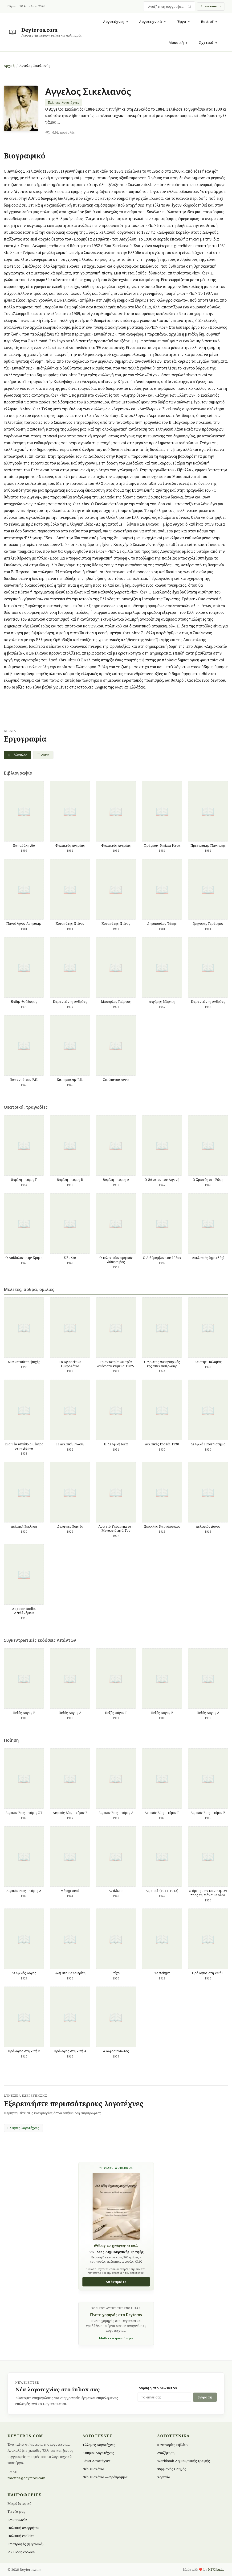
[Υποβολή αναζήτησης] (189, 6)
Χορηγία (163, 2477)
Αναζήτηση (166, 2452)
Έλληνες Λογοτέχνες (98, 2444)
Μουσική (176, 42)
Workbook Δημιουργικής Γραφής (183, 2461)
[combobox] (166, 6)
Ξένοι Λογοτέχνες (96, 2461)
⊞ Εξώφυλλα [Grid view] (17, 755)
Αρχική (9, 65)
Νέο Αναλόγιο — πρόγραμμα (104, 2477)
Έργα (181, 21)
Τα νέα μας (16, 2511)
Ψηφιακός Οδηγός (171, 2469)
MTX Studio (216, 2569)
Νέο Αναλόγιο (93, 2469)
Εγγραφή (205, 2397)
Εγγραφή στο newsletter (157, 2388)
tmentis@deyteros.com (26, 2478)
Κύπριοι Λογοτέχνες (98, 2452)
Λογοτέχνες (113, 21)
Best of (207, 21)
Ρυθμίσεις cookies (21, 2552)
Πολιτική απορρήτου (24, 2528)
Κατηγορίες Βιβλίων (172, 2444)
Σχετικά (206, 42)
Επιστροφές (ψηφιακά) (26, 2544)
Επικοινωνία (211, 6)
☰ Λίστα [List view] (43, 755)
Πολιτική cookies (21, 2536)
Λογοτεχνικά (150, 21)
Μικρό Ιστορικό (19, 2503)
